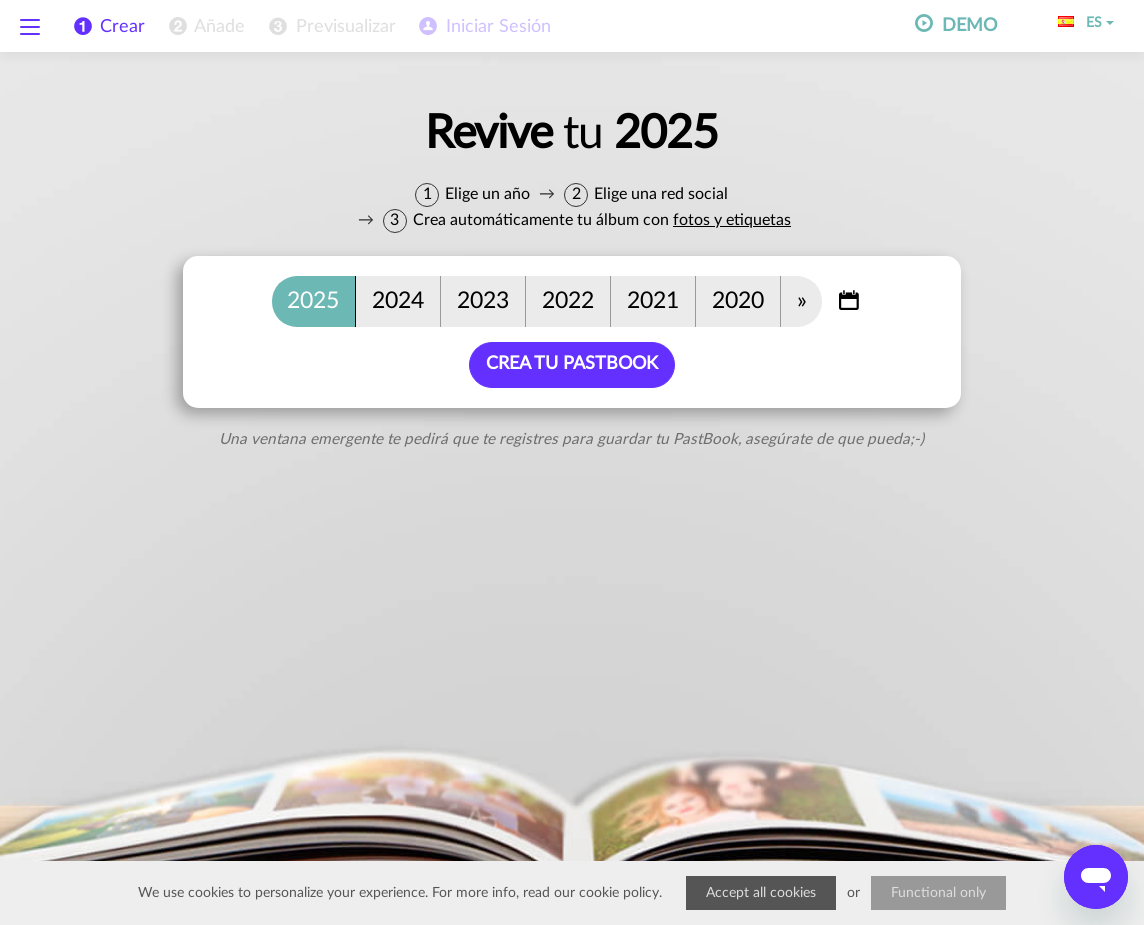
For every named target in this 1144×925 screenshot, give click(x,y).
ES (1086, 23)
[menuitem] (205, 27)
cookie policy (619, 893)
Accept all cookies (761, 893)
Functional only (938, 893)
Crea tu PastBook (572, 364)
